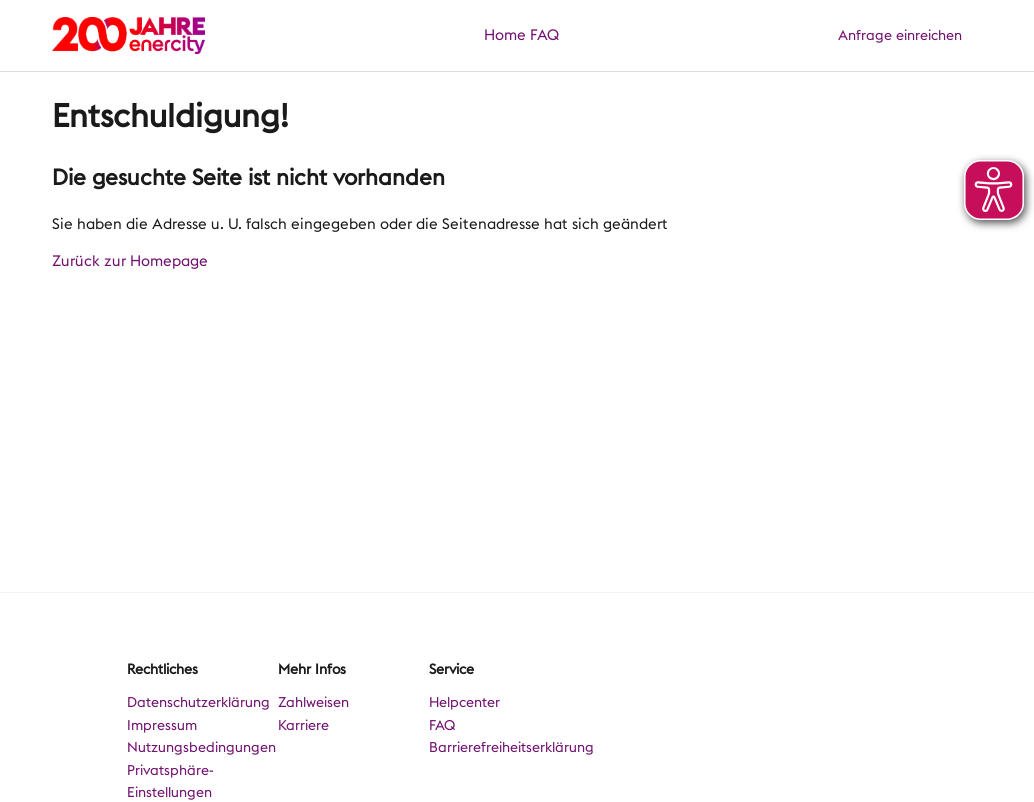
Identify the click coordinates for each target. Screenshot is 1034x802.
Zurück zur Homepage (130, 261)
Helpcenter (464, 702)
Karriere (303, 725)
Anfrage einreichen (900, 35)
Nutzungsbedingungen (201, 747)
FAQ (544, 35)
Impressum (162, 725)
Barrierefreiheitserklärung (511, 747)
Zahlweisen (313, 702)
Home (505, 35)
